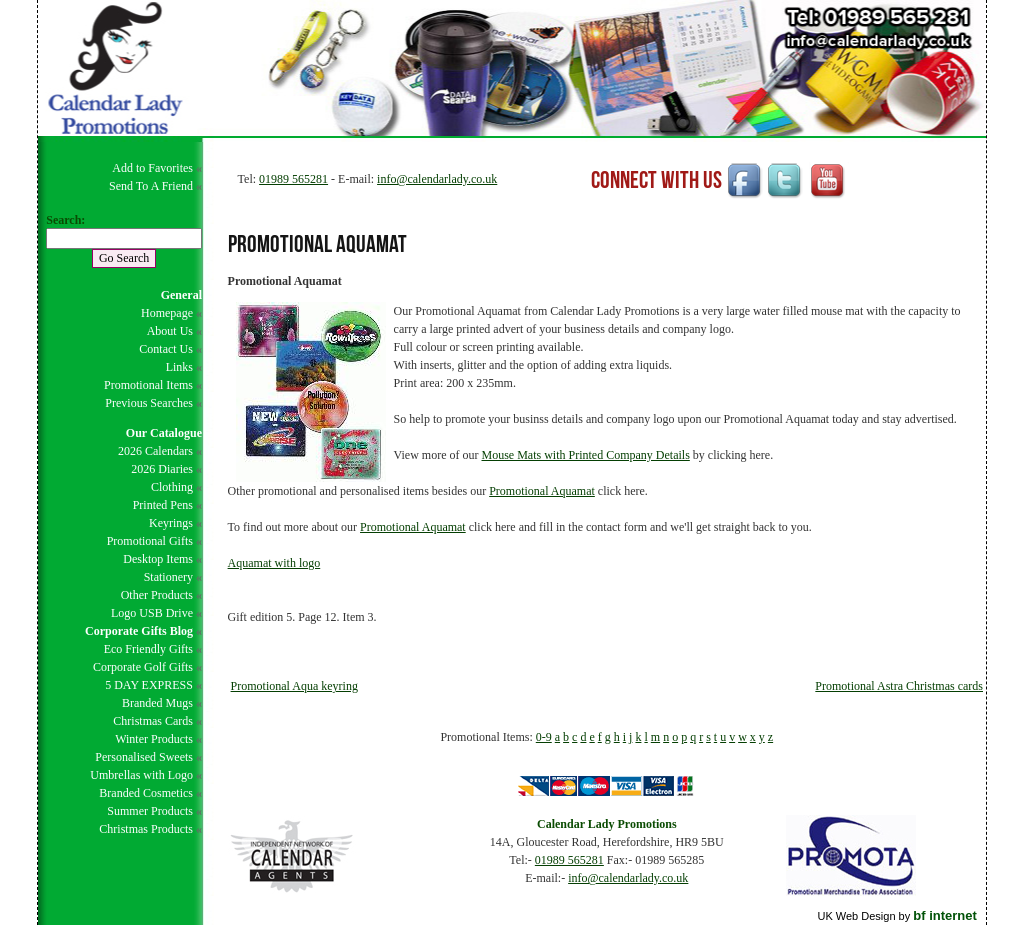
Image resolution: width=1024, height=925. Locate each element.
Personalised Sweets (144, 757)
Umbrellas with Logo (141, 775)
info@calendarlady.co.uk (437, 179)
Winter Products (154, 739)
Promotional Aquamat (542, 491)
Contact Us (166, 349)
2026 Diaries (162, 469)
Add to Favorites (152, 168)
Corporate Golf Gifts (143, 667)
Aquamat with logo (274, 563)
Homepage (167, 313)
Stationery (168, 577)
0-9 (544, 737)
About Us (170, 331)
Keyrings (171, 523)
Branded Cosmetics (146, 793)
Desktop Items (158, 559)
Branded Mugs (157, 703)
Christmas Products (146, 829)
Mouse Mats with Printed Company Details (586, 455)
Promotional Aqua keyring (294, 686)
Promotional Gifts (150, 541)
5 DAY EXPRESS (149, 685)
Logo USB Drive (152, 613)
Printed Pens (163, 505)
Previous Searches (149, 403)
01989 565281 (293, 179)
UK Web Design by (896, 916)
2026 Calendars (155, 451)
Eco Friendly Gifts (148, 649)
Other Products (157, 595)
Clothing (172, 487)
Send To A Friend (151, 186)
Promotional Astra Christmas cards (899, 686)
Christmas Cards (153, 721)
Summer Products (150, 811)
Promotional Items (148, 385)
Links (179, 367)
